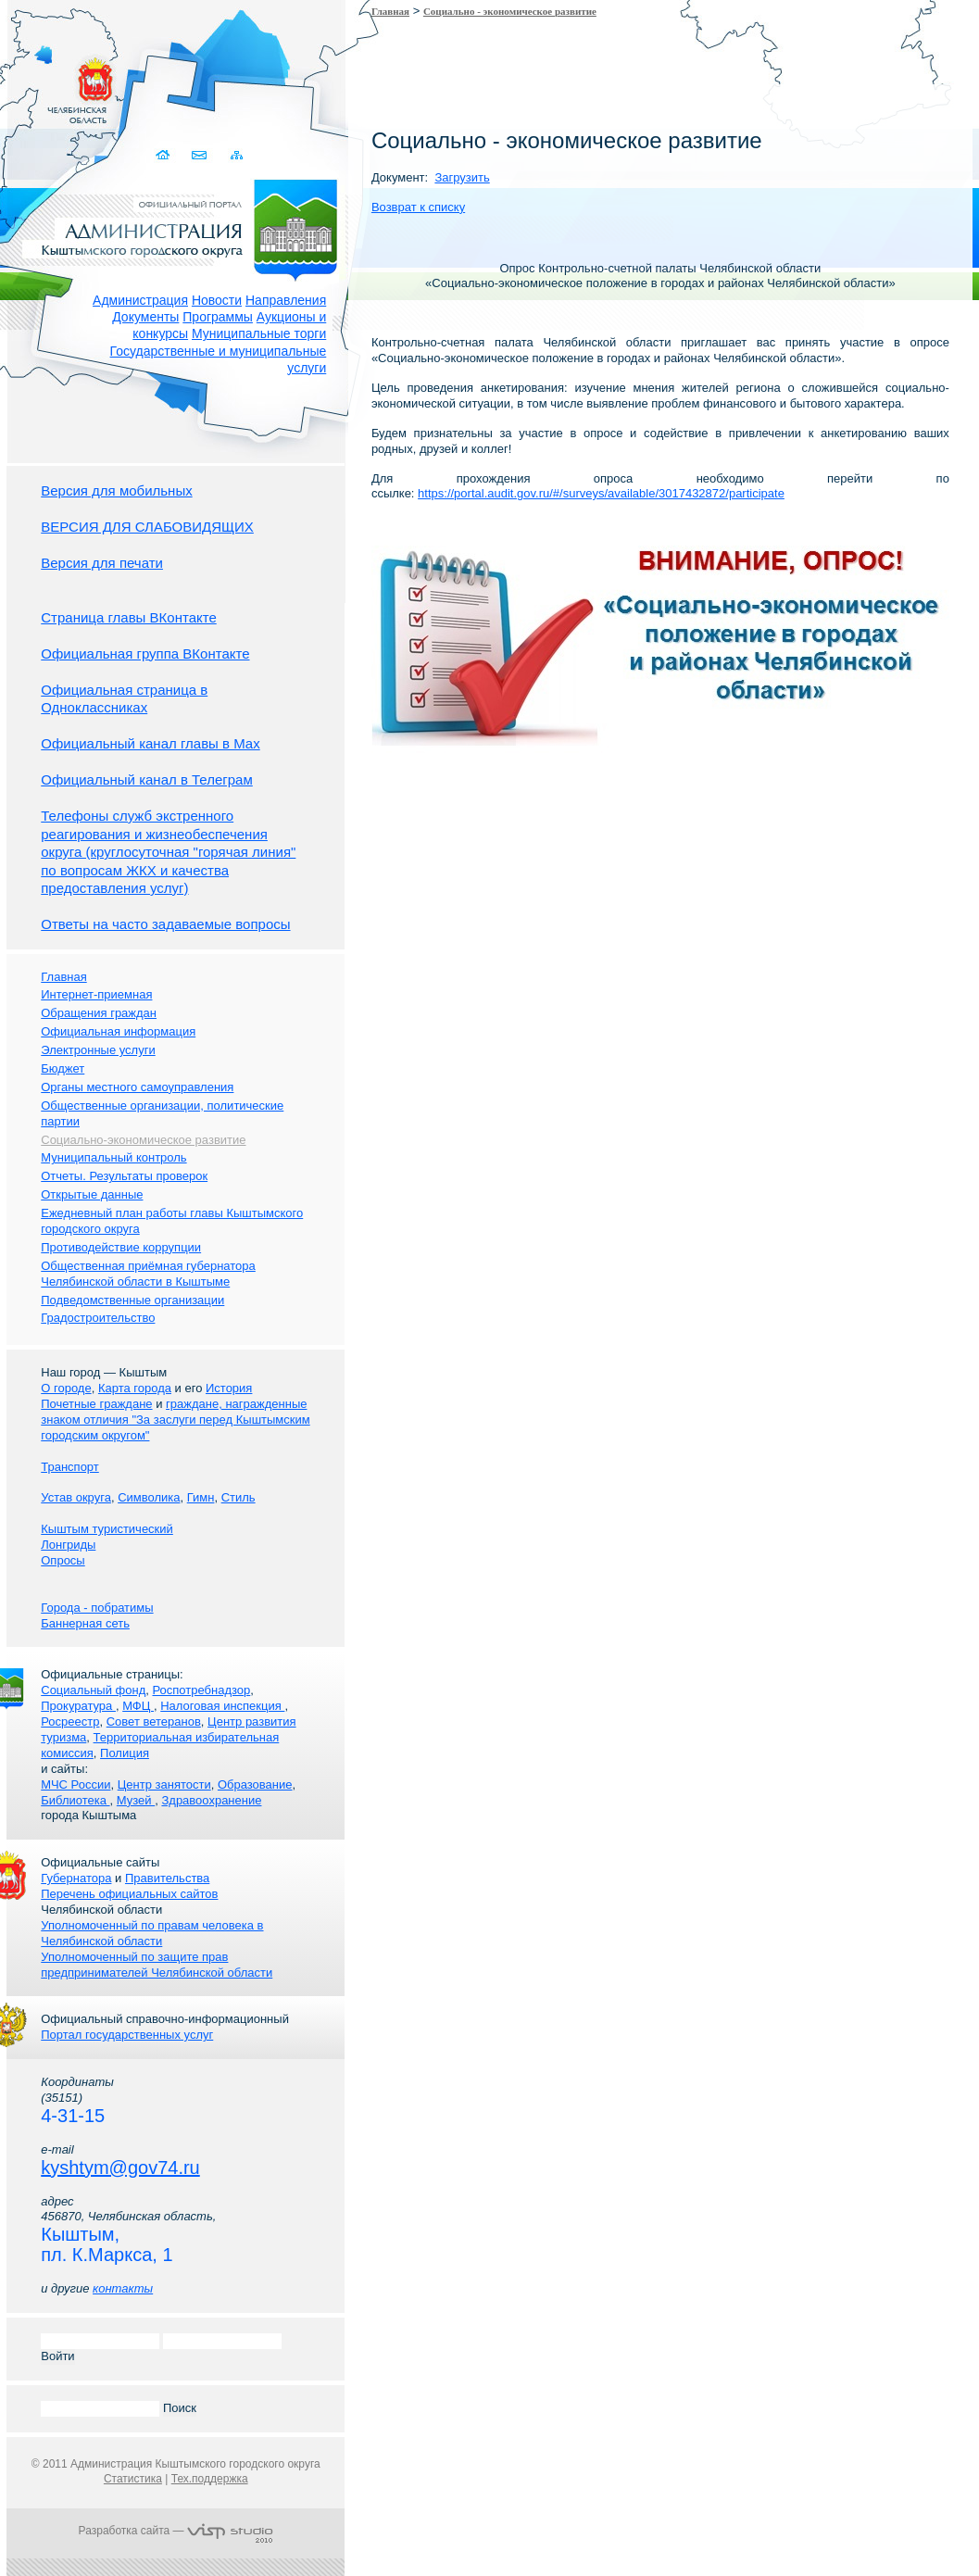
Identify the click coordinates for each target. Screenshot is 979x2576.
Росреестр (70, 1721)
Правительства (167, 1878)
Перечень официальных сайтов (129, 1894)
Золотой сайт (49, 82)
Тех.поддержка (209, 2478)
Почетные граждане (96, 1404)
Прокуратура (78, 1706)
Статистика (133, 2478)
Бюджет (62, 1068)
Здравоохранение (211, 1800)
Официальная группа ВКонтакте (145, 653)
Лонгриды (68, 1545)
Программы (217, 316)
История (229, 1388)
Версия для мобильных (116, 490)
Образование (255, 1784)
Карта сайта (235, 155)
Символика (149, 1497)
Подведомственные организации (132, 1300)
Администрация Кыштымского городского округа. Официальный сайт (185, 227)
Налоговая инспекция (222, 1706)
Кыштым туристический (107, 1529)
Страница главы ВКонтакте (129, 617)
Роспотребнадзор (202, 1690)
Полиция (124, 1753)
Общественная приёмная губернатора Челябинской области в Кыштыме (148, 1273)
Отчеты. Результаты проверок (124, 1176)
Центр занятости (164, 1784)
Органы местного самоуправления (137, 1087)
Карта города (134, 1388)
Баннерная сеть (85, 1623)
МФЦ (138, 1706)
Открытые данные (92, 1194)
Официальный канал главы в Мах (150, 743)
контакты (123, 2288)
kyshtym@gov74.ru (120, 2167)
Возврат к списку (418, 207)
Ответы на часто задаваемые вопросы (165, 924)
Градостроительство (98, 1318)
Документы (145, 316)
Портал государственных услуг (127, 2035)
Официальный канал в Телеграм (147, 779)
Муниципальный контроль (113, 1157)
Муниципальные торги (259, 333)
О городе (66, 1388)
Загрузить (461, 177)
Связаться (199, 155)
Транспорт (70, 1467)
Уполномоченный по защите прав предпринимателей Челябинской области (156, 1964)
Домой (163, 155)
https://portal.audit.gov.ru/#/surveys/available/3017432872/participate (601, 493)
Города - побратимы (97, 1608)
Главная (390, 11)
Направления (285, 300)
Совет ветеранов (154, 1721)
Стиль (238, 1497)
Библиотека (75, 1800)
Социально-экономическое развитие (143, 1140)
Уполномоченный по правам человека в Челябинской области (152, 1933)
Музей (136, 1800)
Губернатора (76, 1878)
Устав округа (76, 1497)
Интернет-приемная (96, 994)
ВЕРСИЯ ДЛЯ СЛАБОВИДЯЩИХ (147, 526)
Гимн (201, 1497)
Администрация (140, 300)
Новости (217, 300)
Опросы (62, 1560)
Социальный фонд (93, 1690)
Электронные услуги (98, 1050)
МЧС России (75, 1784)
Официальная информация (118, 1031)
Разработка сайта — (176, 2530)
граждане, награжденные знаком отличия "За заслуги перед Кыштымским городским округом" (175, 1419)
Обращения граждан (99, 1013)
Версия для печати (102, 563)
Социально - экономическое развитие (509, 11)
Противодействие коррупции (121, 1247)
